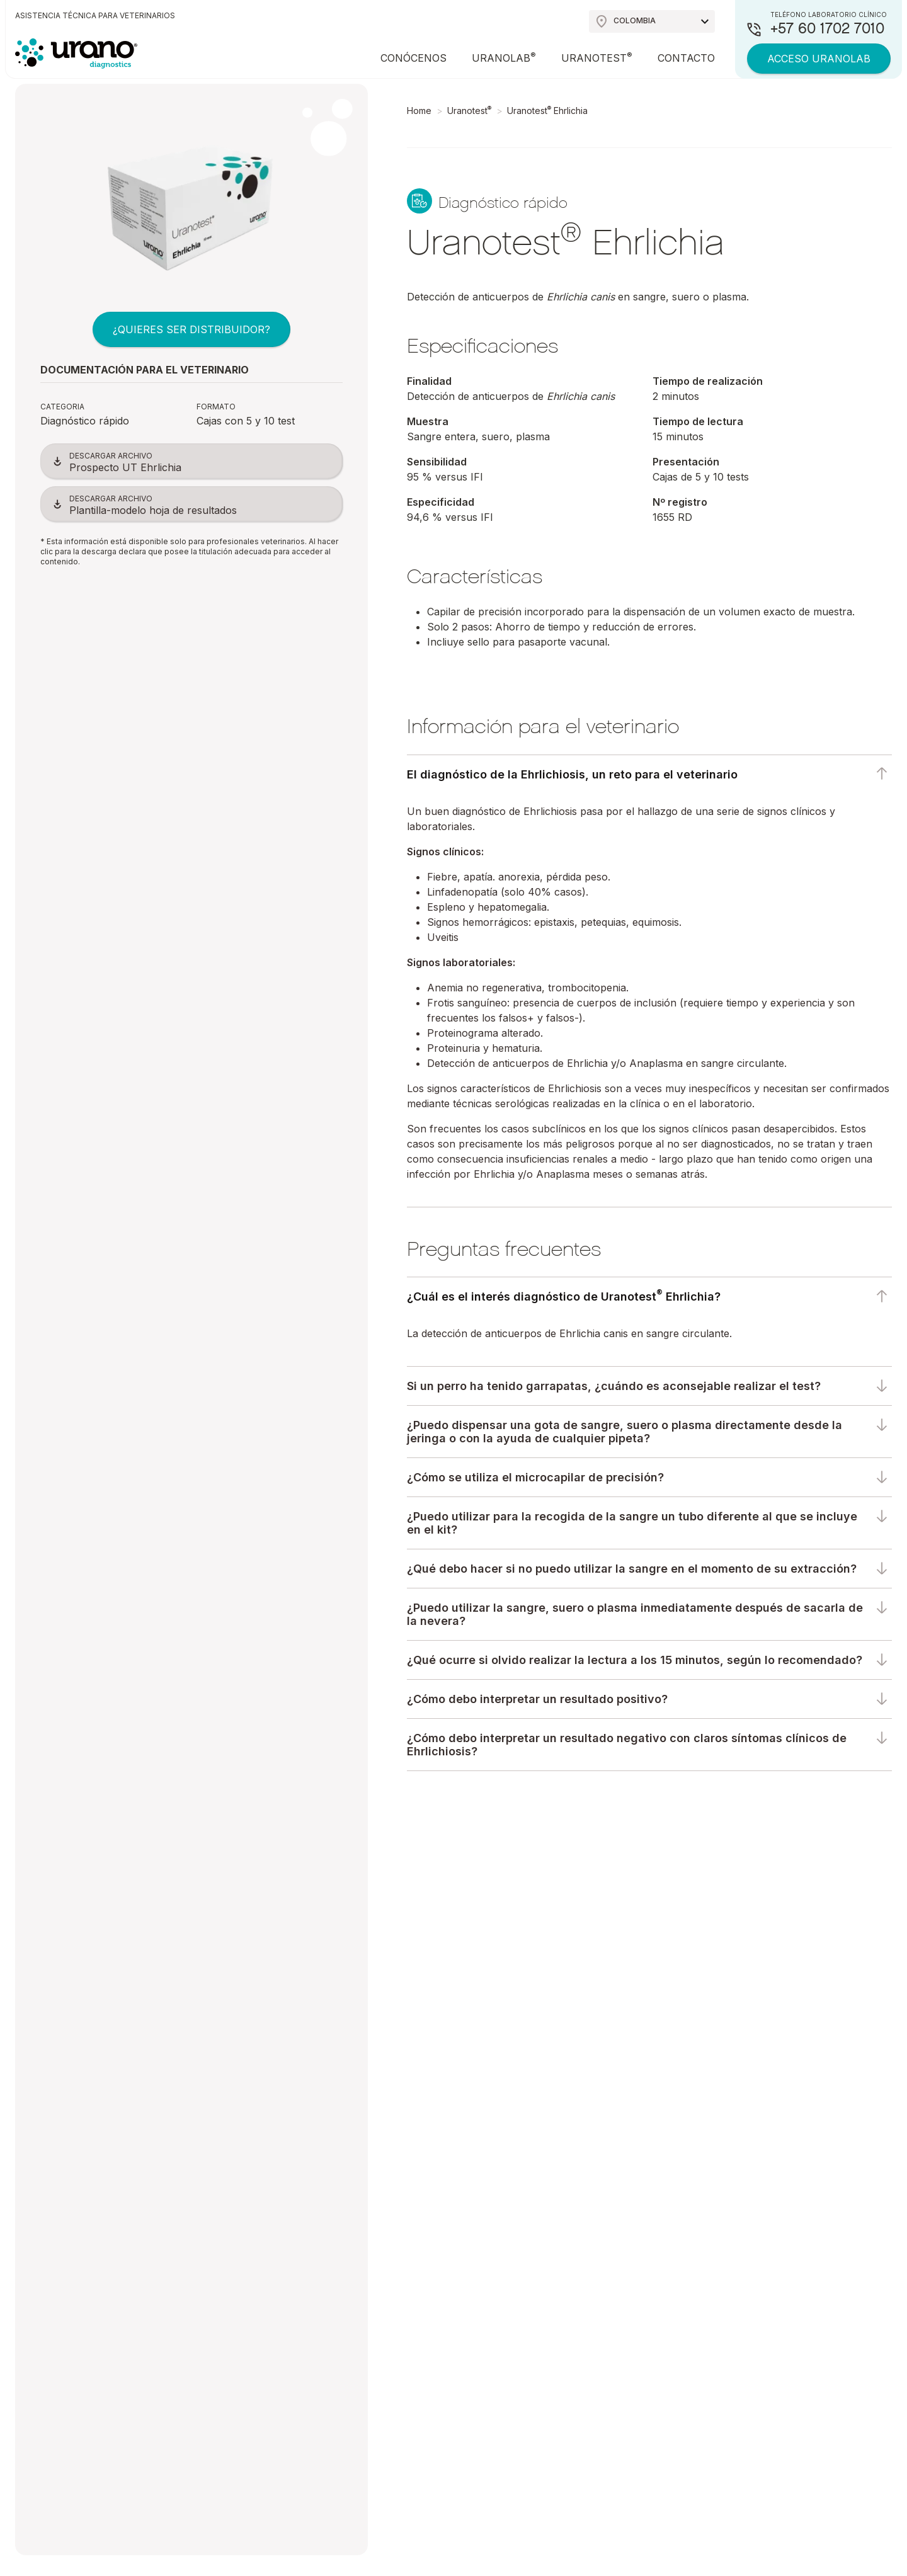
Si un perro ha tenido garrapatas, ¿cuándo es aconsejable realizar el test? (614, 1386)
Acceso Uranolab (818, 58)
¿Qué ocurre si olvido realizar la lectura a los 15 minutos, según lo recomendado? (634, 1660)
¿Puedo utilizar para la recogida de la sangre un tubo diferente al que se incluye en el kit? (632, 1523)
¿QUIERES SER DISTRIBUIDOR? (191, 329)
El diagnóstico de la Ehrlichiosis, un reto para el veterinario (572, 774)
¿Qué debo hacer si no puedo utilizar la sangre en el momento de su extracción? (632, 1568)
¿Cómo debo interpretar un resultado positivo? (537, 1699)
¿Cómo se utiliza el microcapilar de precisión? (535, 1477)
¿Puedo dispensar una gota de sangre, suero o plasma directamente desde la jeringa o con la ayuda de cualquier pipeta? (624, 1431)
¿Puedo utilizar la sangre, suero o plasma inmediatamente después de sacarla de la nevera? (635, 1614)
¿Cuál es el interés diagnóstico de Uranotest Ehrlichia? (564, 1295)
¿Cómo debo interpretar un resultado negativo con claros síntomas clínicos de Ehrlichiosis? (627, 1744)
